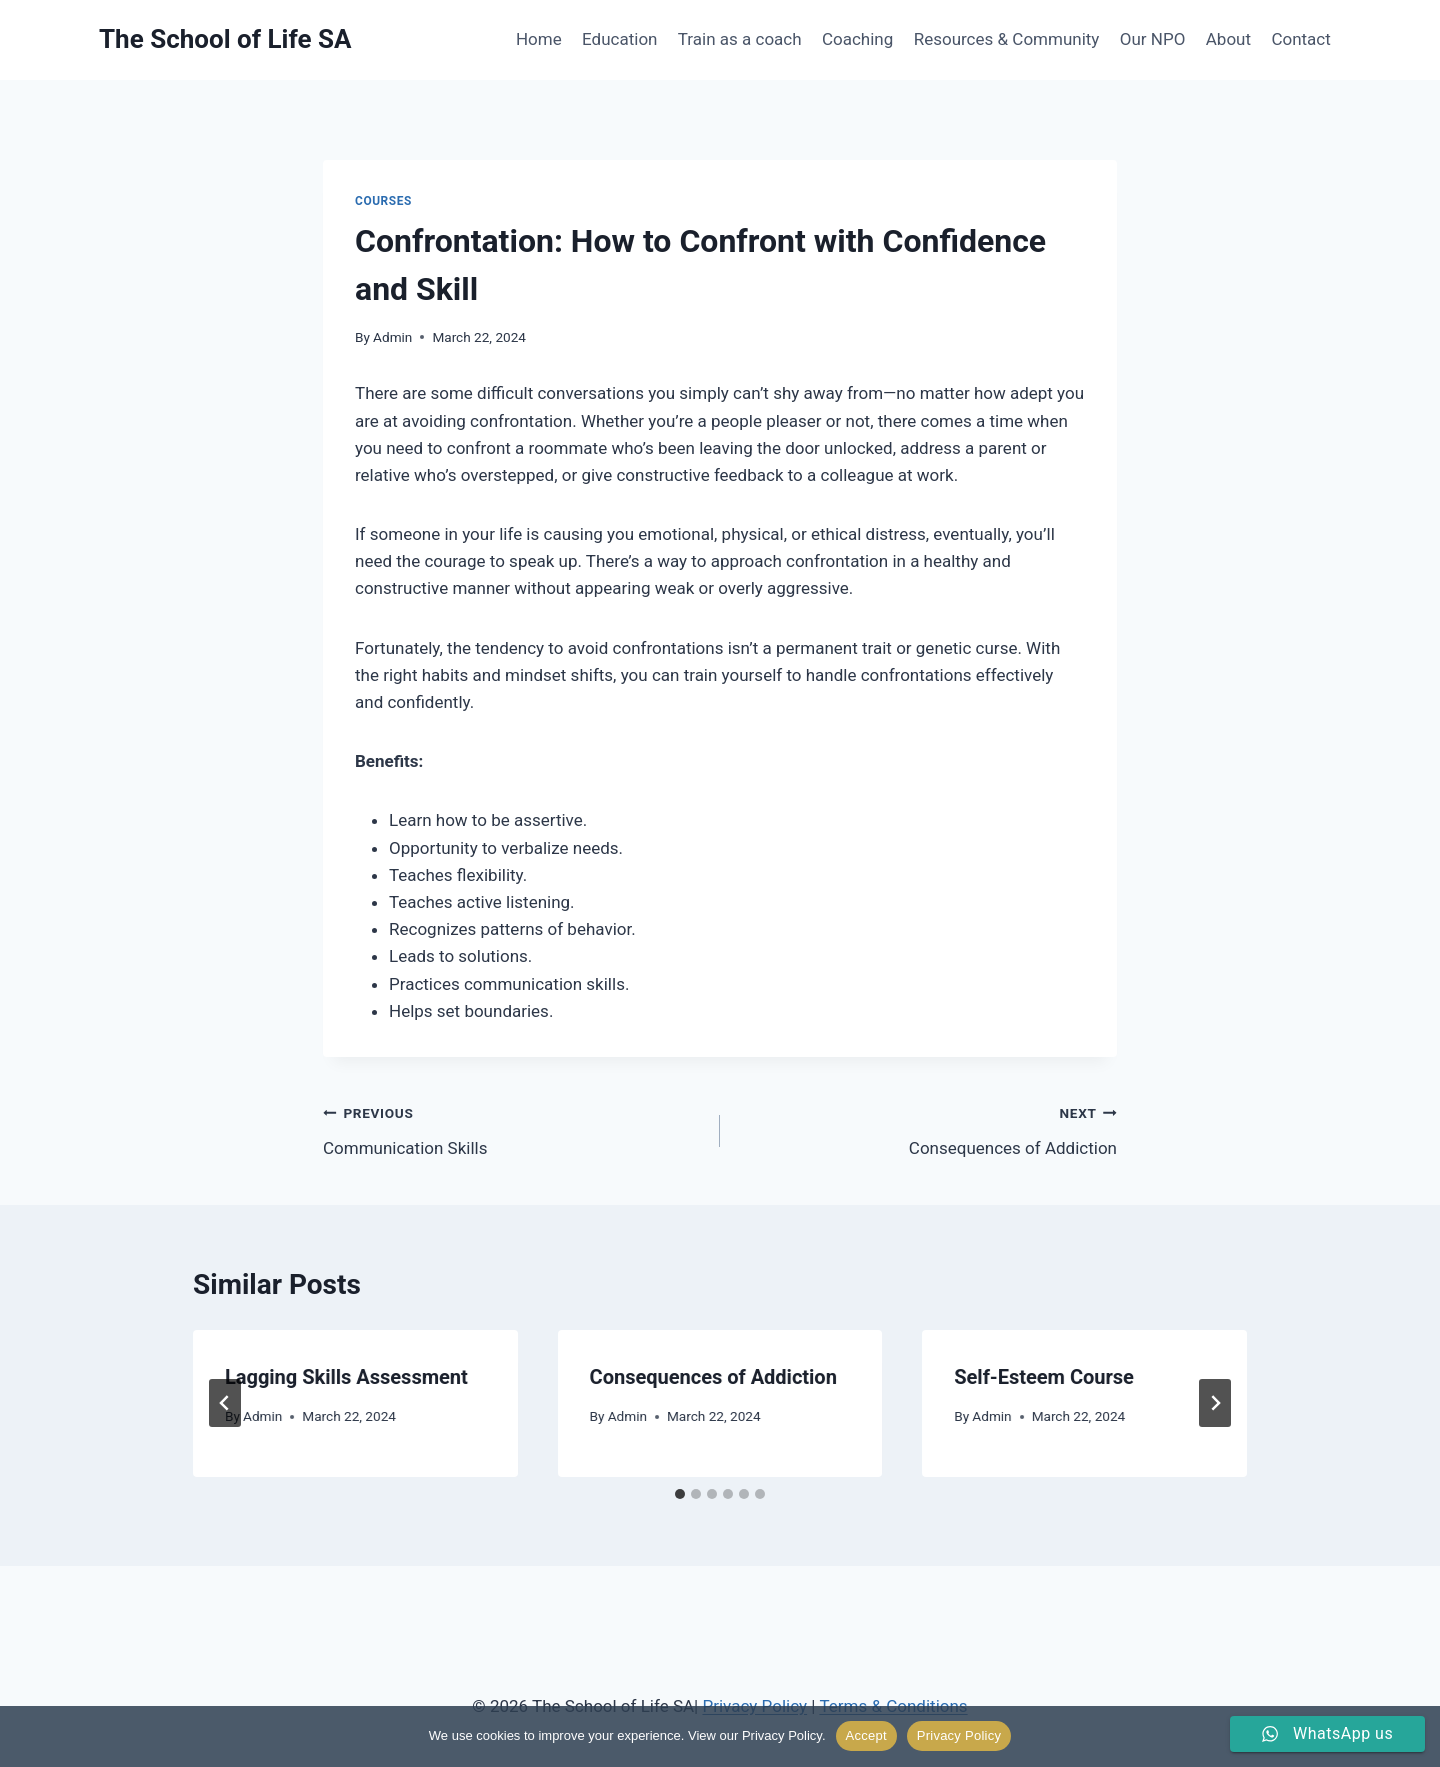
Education (619, 39)
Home (539, 39)
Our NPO (1153, 39)
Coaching (857, 39)
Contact (1300, 39)
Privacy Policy (959, 1735)
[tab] (680, 1494)
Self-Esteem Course (1044, 1377)
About (1228, 39)
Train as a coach (740, 39)
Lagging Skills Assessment (346, 1377)
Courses (383, 201)
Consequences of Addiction (927, 1128)
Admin (392, 337)
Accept (866, 1735)
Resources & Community (1007, 39)
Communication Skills (513, 1128)
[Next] (1215, 1403)
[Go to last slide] (225, 1403)
